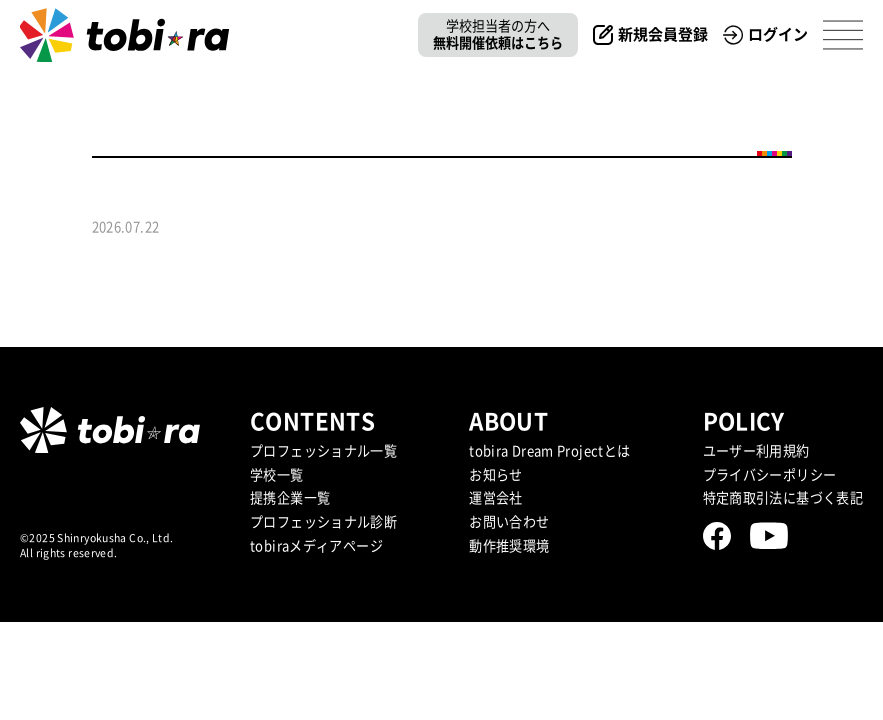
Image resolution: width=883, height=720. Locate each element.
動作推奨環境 (509, 546)
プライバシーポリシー (770, 475)
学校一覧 (277, 475)
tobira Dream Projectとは (549, 451)
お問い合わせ (509, 522)
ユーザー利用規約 (756, 451)
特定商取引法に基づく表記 (783, 498)
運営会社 (496, 498)
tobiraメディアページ (316, 546)
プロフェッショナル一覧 (323, 451)
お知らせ (496, 475)
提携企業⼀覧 (290, 498)
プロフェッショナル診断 (323, 522)
